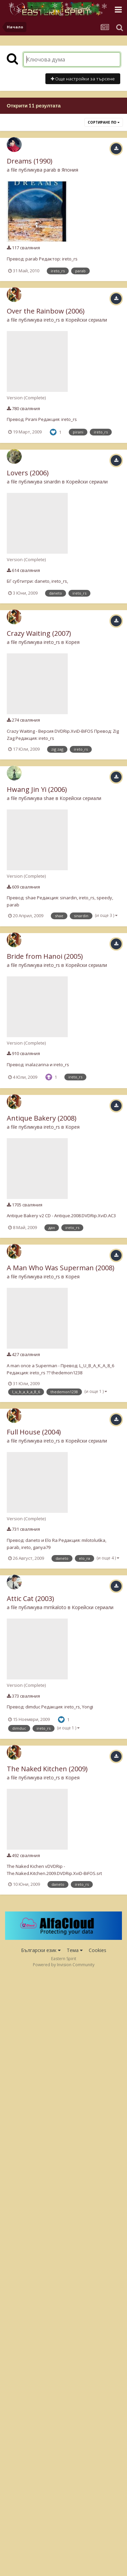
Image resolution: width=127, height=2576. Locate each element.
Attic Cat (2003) (30, 1598)
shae (49, 798)
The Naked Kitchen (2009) (47, 1768)
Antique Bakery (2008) (42, 1118)
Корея (72, 642)
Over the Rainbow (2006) (46, 311)
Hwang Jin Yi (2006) (37, 789)
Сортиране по (104, 122)
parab (50, 170)
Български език (41, 1950)
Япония (70, 170)
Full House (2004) (34, 1431)
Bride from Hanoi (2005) (45, 956)
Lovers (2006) (28, 472)
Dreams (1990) (29, 161)
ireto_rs (52, 320)
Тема (75, 1950)
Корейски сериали (86, 320)
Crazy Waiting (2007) (39, 633)
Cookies (97, 1950)
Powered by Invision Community (63, 1965)
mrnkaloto (55, 1607)
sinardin (52, 481)
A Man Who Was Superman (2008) (60, 1267)
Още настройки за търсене (83, 79)
